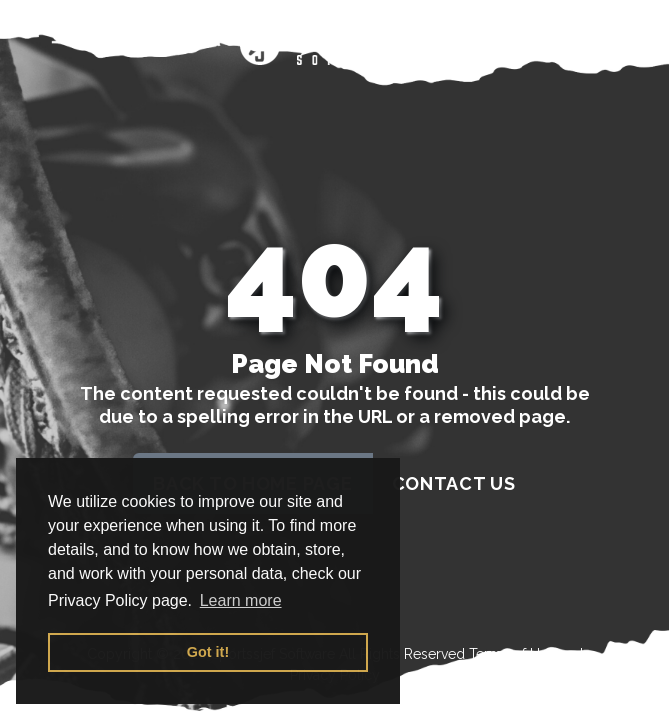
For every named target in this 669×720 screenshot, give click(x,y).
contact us (454, 483)
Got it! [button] (208, 652)
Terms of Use (512, 654)
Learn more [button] (241, 600)
